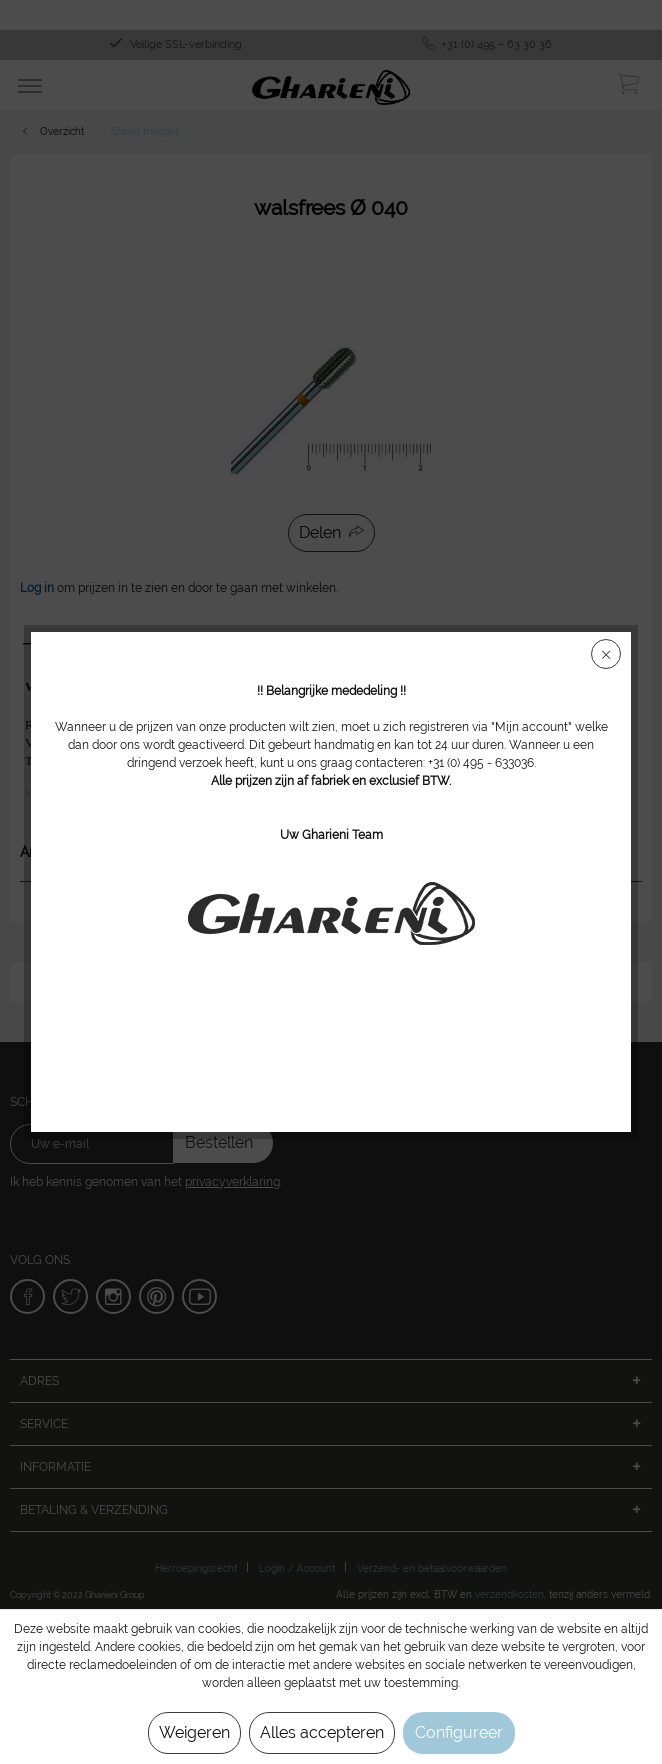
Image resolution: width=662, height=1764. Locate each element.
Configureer (459, 1732)
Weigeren (194, 1732)
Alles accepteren (322, 1732)
